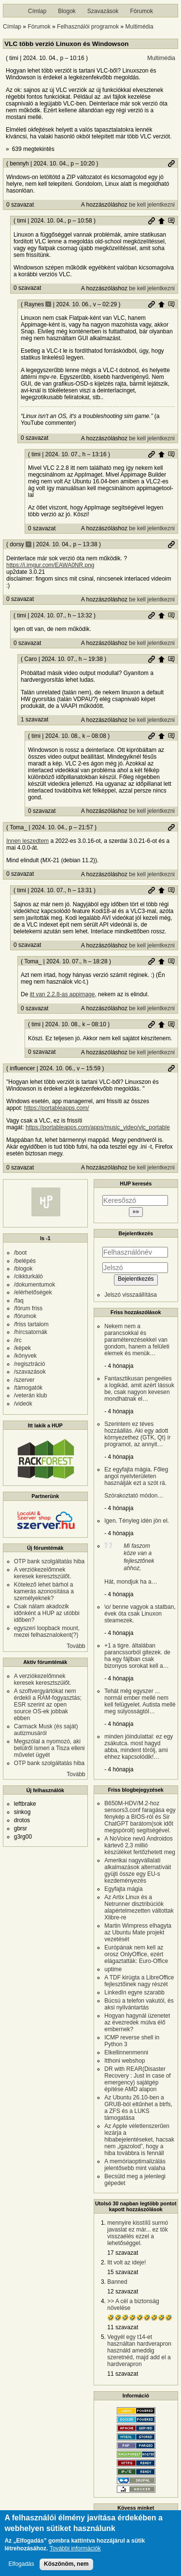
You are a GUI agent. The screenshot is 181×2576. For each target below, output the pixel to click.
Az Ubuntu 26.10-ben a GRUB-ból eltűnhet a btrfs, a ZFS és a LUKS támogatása (138, 2107)
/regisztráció (29, 1364)
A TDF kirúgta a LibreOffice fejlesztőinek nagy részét (139, 1981)
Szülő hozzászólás (161, 220)
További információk (75, 2549)
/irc (18, 1340)
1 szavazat (34, 719)
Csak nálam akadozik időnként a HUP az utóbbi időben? (47, 1613)
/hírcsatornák (30, 1332)
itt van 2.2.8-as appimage (62, 994)
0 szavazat (20, 204)
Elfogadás (21, 2564)
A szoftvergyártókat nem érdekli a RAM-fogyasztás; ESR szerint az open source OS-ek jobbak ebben (48, 1705)
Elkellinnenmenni (126, 2052)
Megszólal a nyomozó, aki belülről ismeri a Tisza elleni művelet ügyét (49, 1748)
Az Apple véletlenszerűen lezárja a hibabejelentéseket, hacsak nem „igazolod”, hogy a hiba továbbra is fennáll (139, 2140)
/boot (20, 1252)
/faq (19, 1300)
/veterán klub (30, 1395)
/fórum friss (28, 1308)
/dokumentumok (34, 1284)
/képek (22, 1348)
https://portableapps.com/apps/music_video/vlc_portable (98, 1127)
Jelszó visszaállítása (130, 1294)
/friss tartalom (31, 1324)
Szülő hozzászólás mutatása (171, 220)
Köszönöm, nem (66, 2564)
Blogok (67, 11)
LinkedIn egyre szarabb (134, 1992)
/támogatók (28, 1387)
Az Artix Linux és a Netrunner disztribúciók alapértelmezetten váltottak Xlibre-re (138, 1907)
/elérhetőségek (33, 1292)
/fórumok (25, 1316)
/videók (23, 1403)
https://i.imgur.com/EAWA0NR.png (50, 565)
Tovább (76, 1646)
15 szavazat (122, 2272)
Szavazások (103, 11)
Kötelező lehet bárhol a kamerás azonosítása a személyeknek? (44, 1591)
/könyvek (25, 1355)
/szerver (24, 1380)
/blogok (23, 1268)
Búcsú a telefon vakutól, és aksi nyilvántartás (138, 2004)
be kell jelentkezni (152, 204)
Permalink (171, 163)
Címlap (37, 11)
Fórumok (141, 11)
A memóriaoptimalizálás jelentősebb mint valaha (135, 2165)
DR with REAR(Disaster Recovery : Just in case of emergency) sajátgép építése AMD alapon (137, 2079)
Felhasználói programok (88, 26)
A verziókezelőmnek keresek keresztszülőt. (42, 1573)
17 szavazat (122, 2252)
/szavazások (30, 1371)
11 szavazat (122, 2327)
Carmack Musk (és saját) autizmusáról (46, 1730)
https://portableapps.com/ (56, 1108)
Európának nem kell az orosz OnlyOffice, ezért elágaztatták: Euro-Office (136, 1954)
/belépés (25, 1261)
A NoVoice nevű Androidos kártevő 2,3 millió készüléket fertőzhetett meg (139, 1845)
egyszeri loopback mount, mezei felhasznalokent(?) (47, 1631)
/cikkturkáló (28, 1276)
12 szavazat (122, 2291)
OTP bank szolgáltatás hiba (49, 1561)
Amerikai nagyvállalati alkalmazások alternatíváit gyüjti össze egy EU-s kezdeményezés (137, 1870)
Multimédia (139, 26)
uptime (113, 1969)
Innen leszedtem (27, 841)
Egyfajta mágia (123, 1889)
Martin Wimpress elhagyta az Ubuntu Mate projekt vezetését (137, 1932)
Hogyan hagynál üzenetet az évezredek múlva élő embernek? (137, 2022)
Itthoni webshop (124, 2060)
